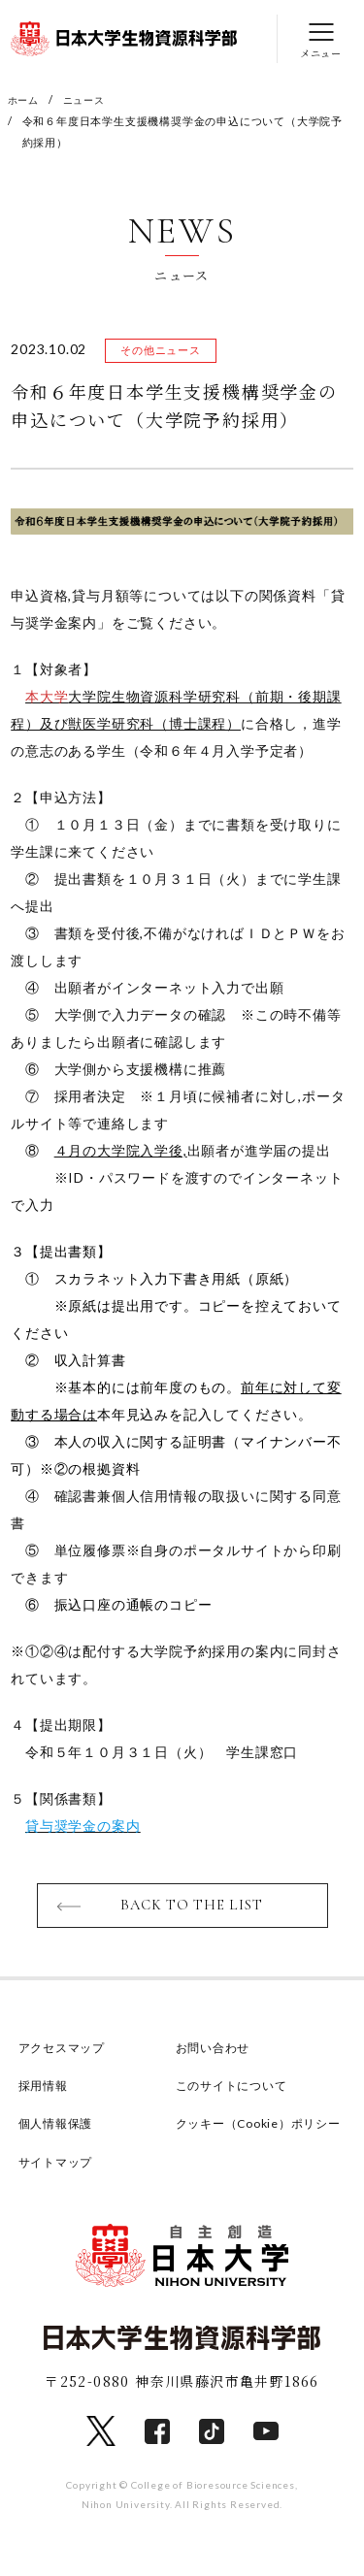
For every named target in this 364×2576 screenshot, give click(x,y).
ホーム (25, 99)
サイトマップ (58, 2190)
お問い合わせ (216, 2051)
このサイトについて (236, 2089)
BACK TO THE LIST (192, 1908)
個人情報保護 (58, 2127)
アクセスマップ (65, 2051)
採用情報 (45, 2089)
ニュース (89, 99)
